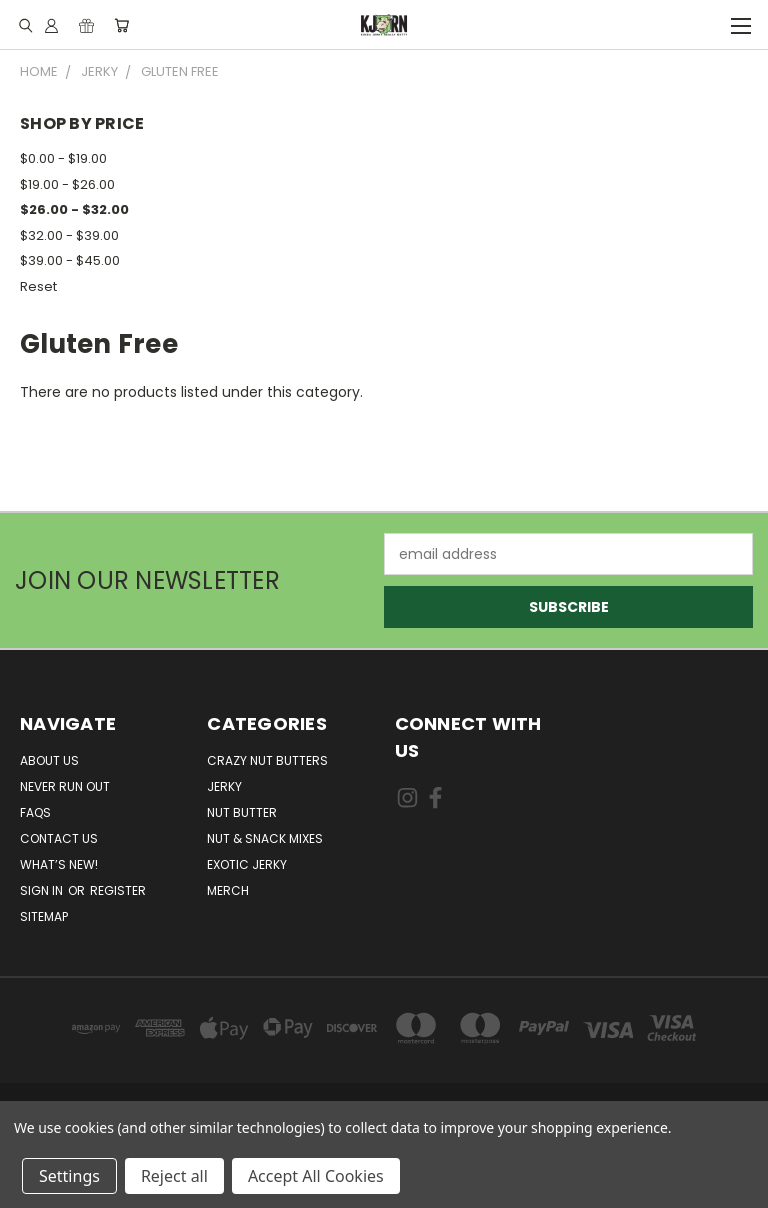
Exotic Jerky (247, 864)
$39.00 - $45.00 (70, 260)
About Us (49, 760)
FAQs (35, 812)
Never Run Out (65, 786)
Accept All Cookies (316, 1176)
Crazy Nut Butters (267, 760)
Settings (69, 1176)
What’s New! (59, 864)
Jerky (224, 786)
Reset (38, 286)
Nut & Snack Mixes (265, 838)
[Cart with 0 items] (121, 25)
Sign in (43, 890)
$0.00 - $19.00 (63, 158)
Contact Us (59, 838)
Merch (228, 890)
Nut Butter (242, 812)
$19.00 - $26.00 (67, 184)
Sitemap (44, 916)
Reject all (174, 1176)
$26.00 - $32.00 (74, 209)
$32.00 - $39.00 (69, 235)
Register (118, 890)
